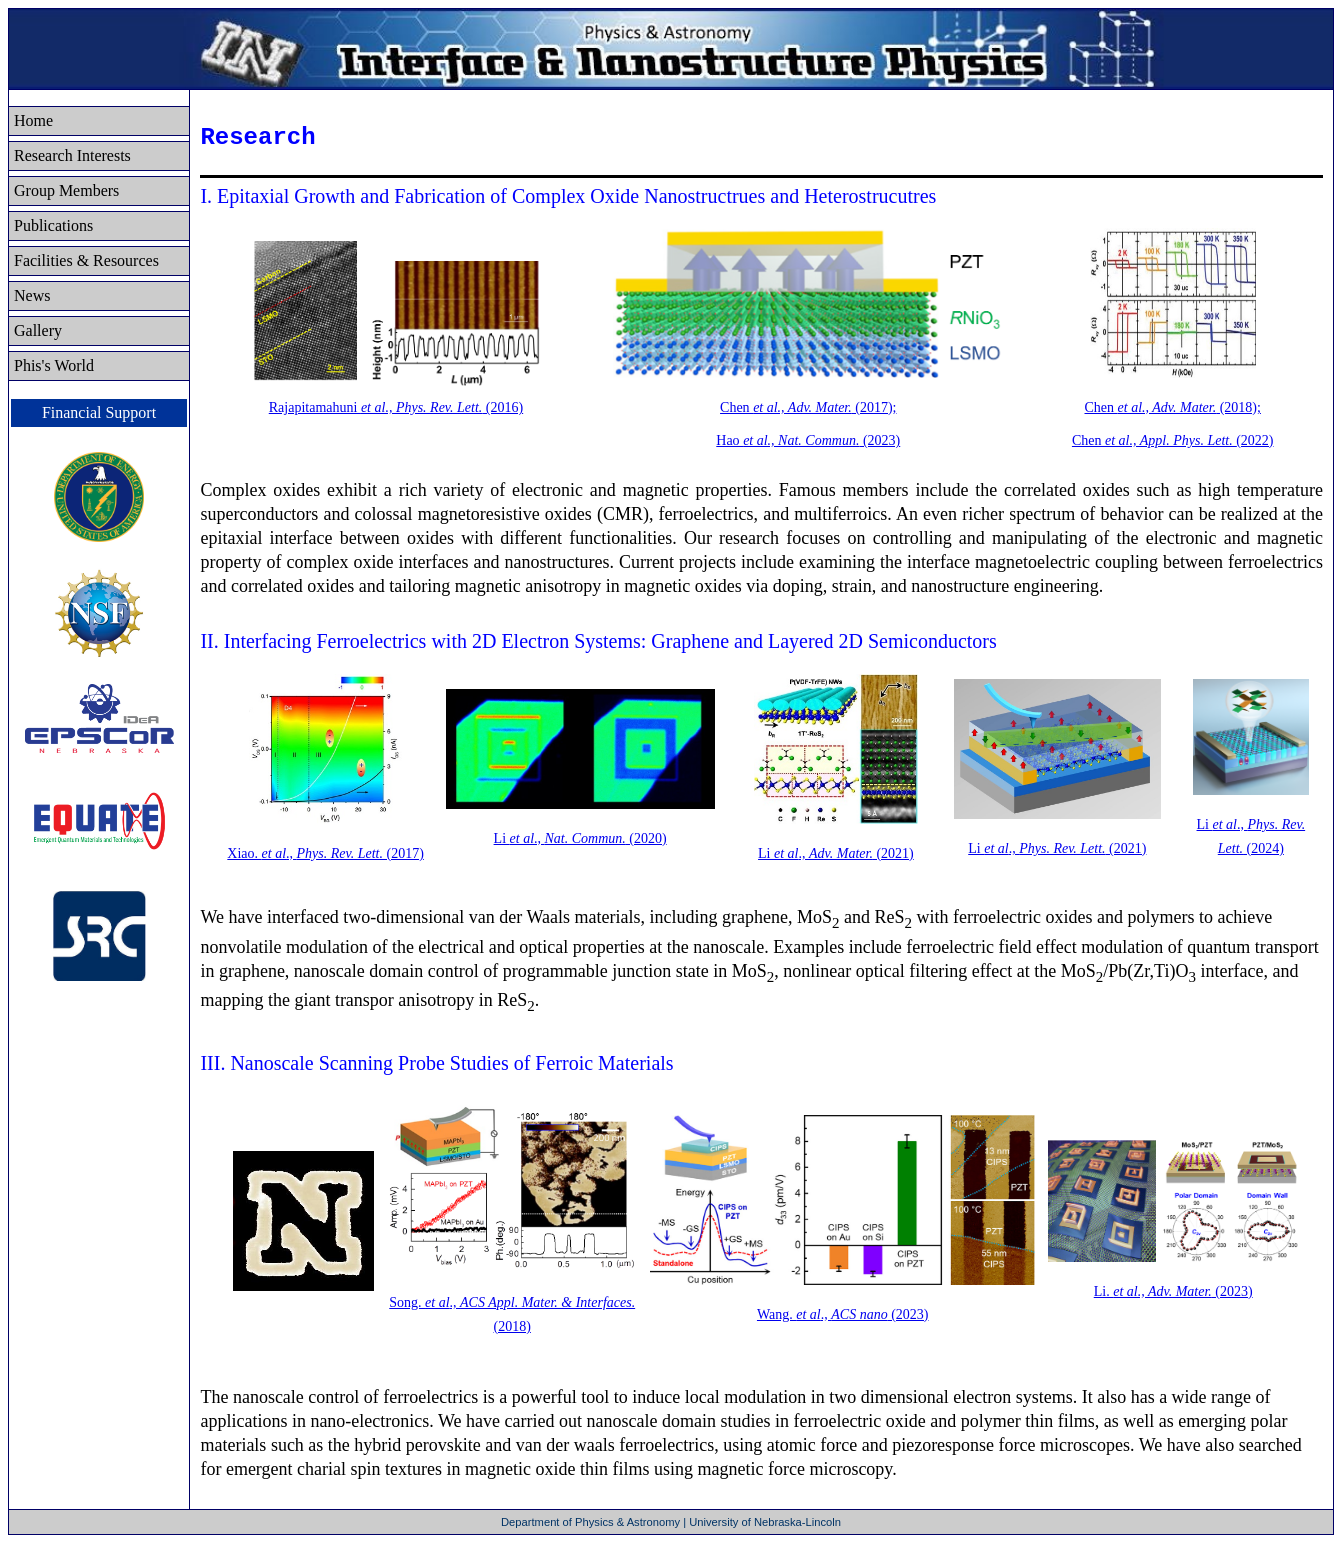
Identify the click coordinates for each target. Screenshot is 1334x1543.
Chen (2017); (808, 407)
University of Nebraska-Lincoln (765, 1522)
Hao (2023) (808, 440)
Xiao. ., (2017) (325, 853)
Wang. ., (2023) (843, 1314)
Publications (53, 225)
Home (33, 120)
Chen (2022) (1173, 440)
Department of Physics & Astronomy (592, 1522)
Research (72, 155)
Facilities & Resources (86, 260)
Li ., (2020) (580, 838)
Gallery (38, 330)
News (32, 295)
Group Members (66, 190)
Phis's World (54, 365)
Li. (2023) (1173, 1291)
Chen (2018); (1173, 407)
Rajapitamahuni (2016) (396, 407)
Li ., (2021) (836, 853)
